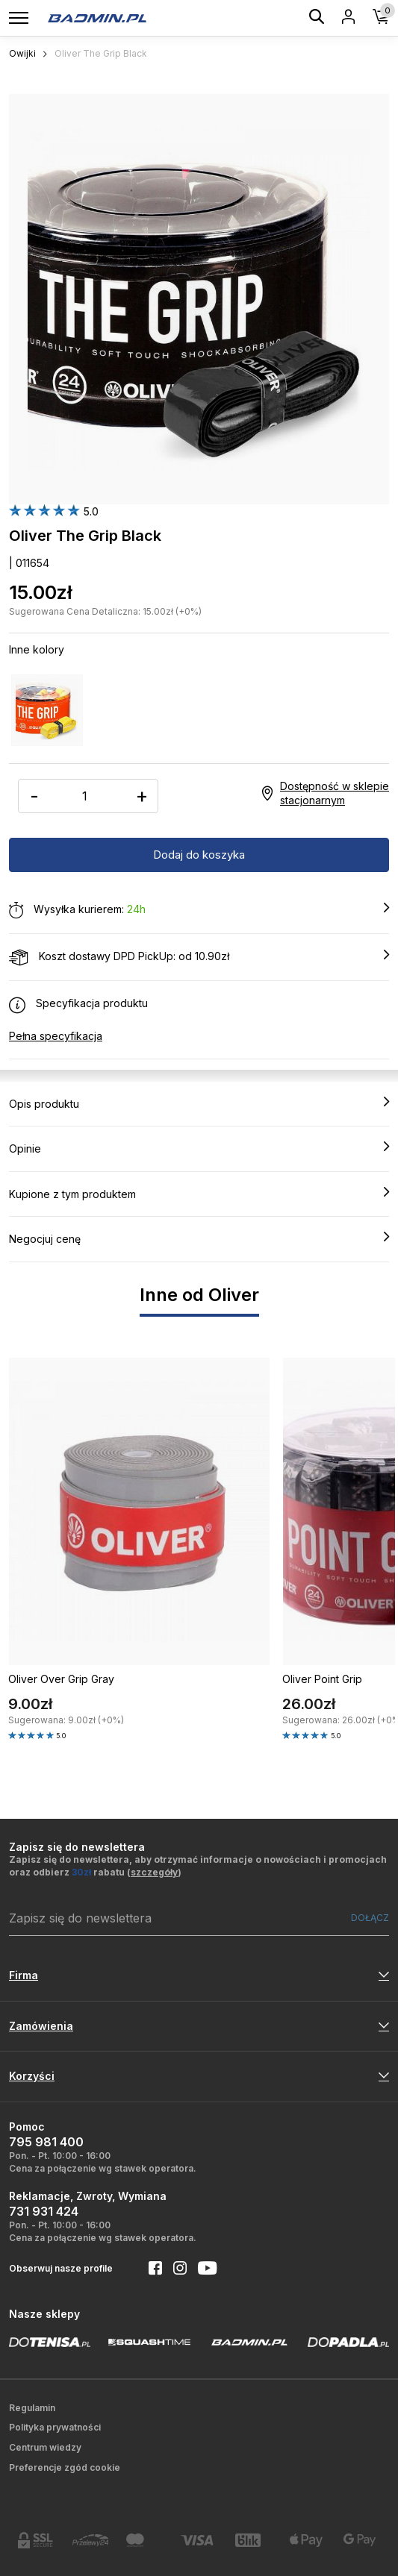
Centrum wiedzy (45, 2447)
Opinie (199, 1148)
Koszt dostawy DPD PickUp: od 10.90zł (199, 957)
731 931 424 (43, 2211)
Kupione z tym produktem (199, 1193)
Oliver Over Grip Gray (61, 1679)
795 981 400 (46, 2141)
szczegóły (154, 1872)
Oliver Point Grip (322, 1679)
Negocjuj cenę (199, 1238)
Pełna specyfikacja (55, 1036)
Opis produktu (199, 1103)
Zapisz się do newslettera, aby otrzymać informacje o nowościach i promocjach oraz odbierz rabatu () (198, 1866)
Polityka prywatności (55, 2427)
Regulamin (32, 2407)
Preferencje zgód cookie (64, 2467)
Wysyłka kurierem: (199, 910)
